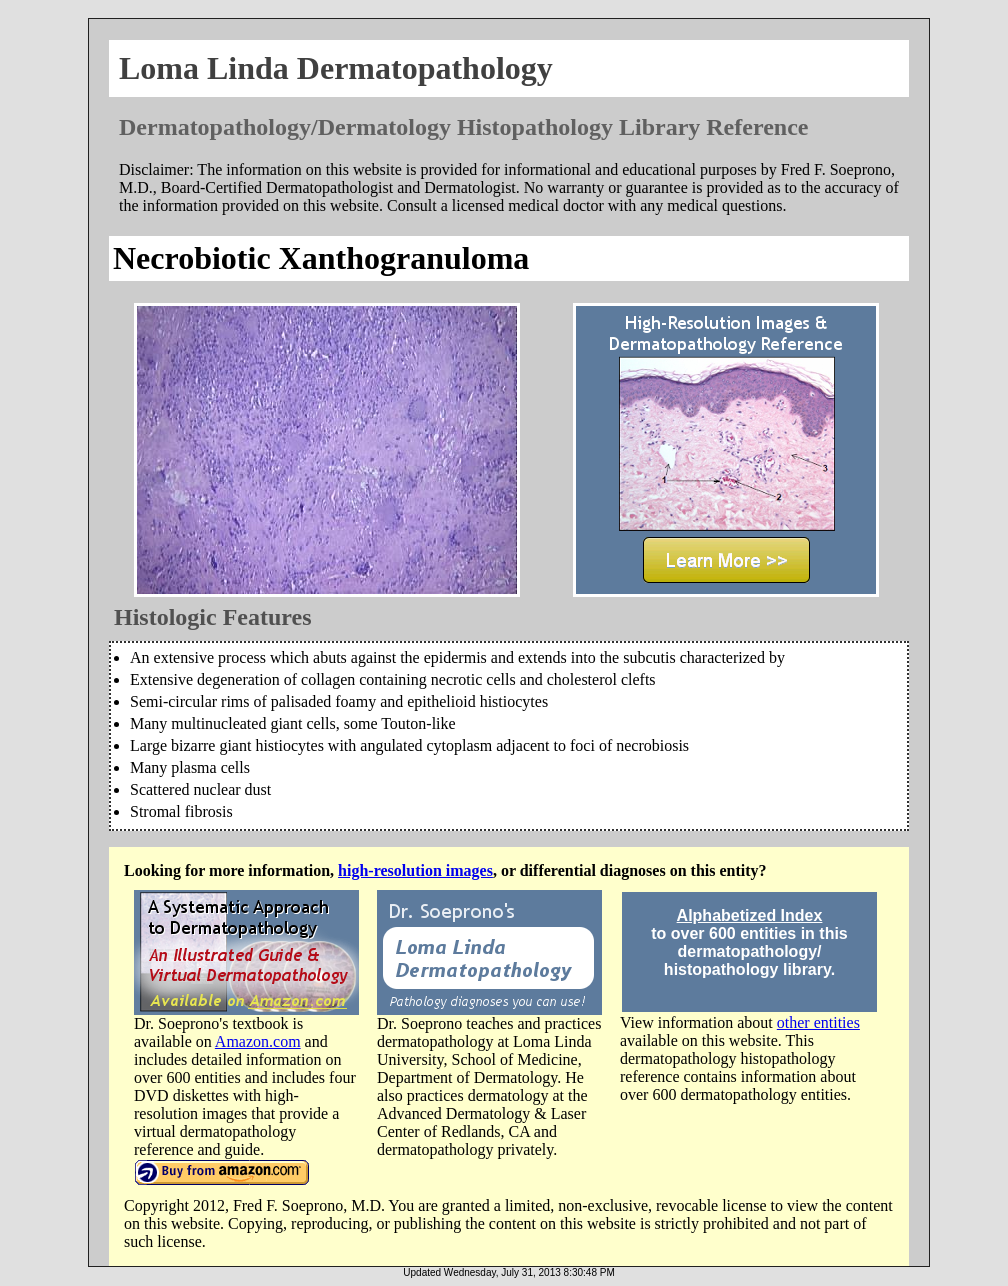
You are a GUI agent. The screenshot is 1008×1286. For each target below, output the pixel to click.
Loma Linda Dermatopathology (336, 68)
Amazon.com (258, 1041)
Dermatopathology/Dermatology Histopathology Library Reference (463, 127)
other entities (818, 1022)
